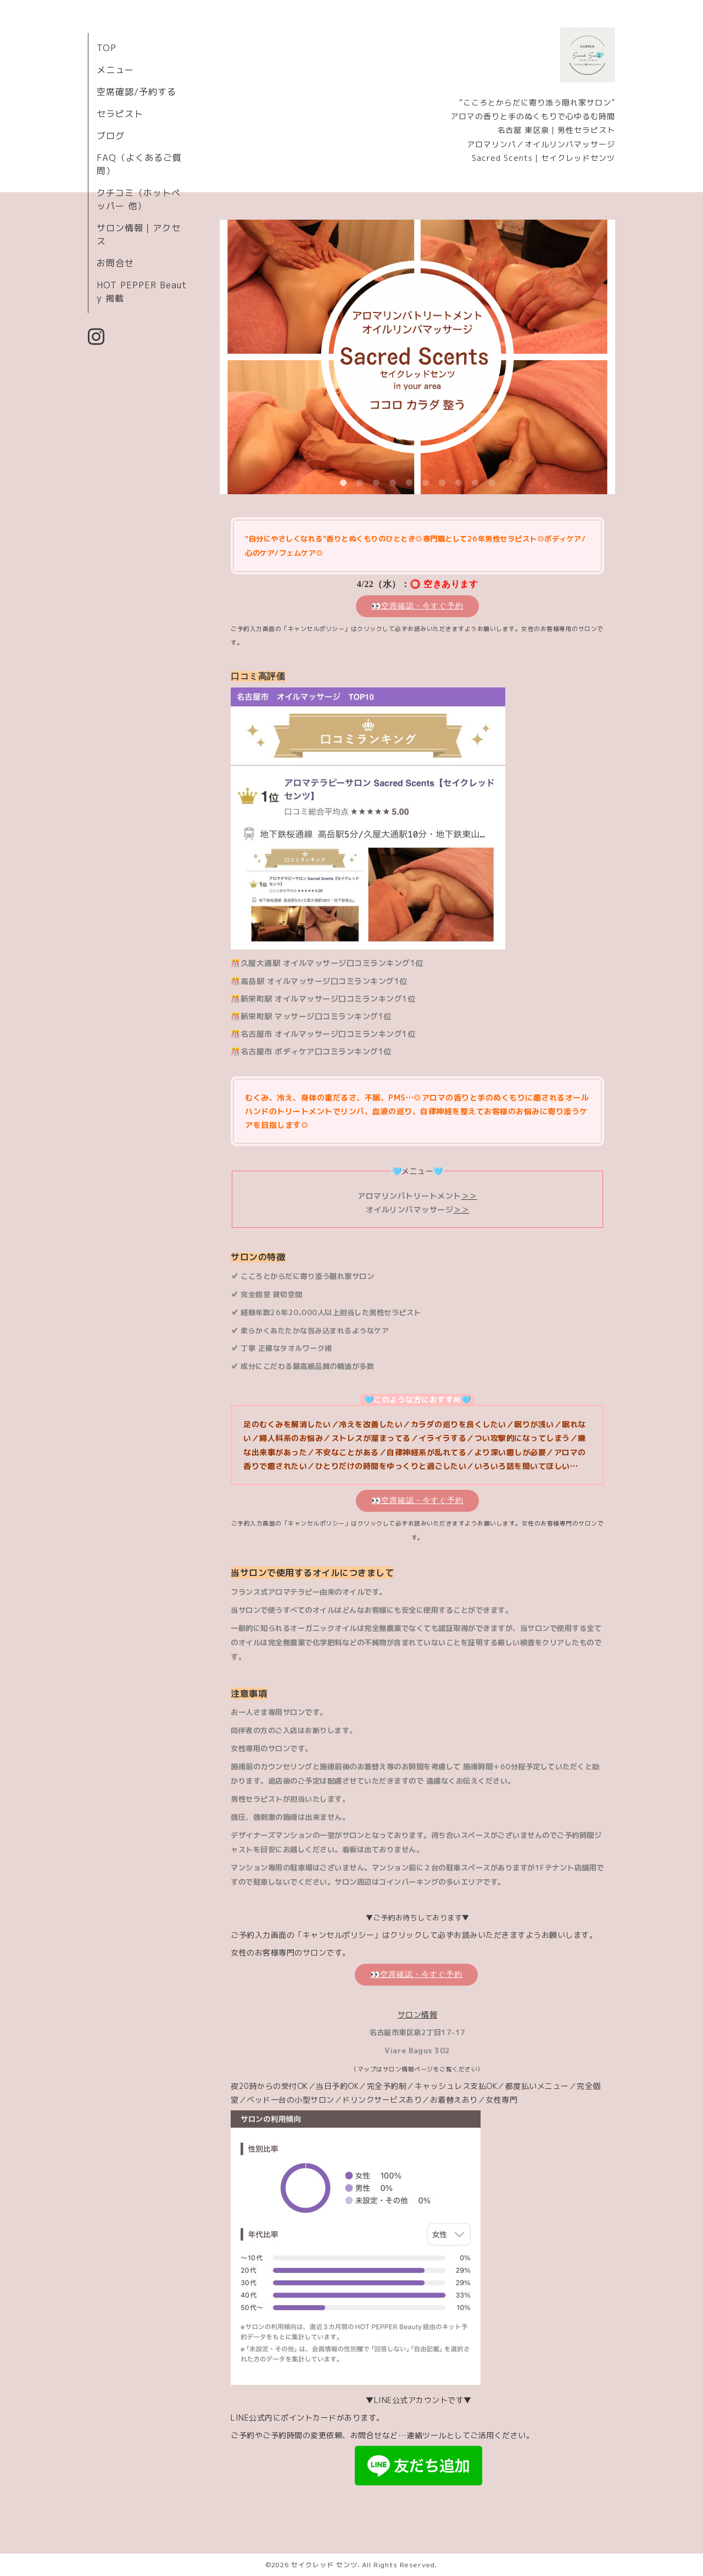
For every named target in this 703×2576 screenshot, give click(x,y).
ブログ (111, 136)
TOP (106, 48)
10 (491, 483)
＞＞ (469, 1196)
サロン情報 (418, 2014)
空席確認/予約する (136, 92)
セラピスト (120, 114)
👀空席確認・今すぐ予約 (417, 605)
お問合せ (115, 263)
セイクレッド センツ (324, 2564)
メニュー (115, 70)
